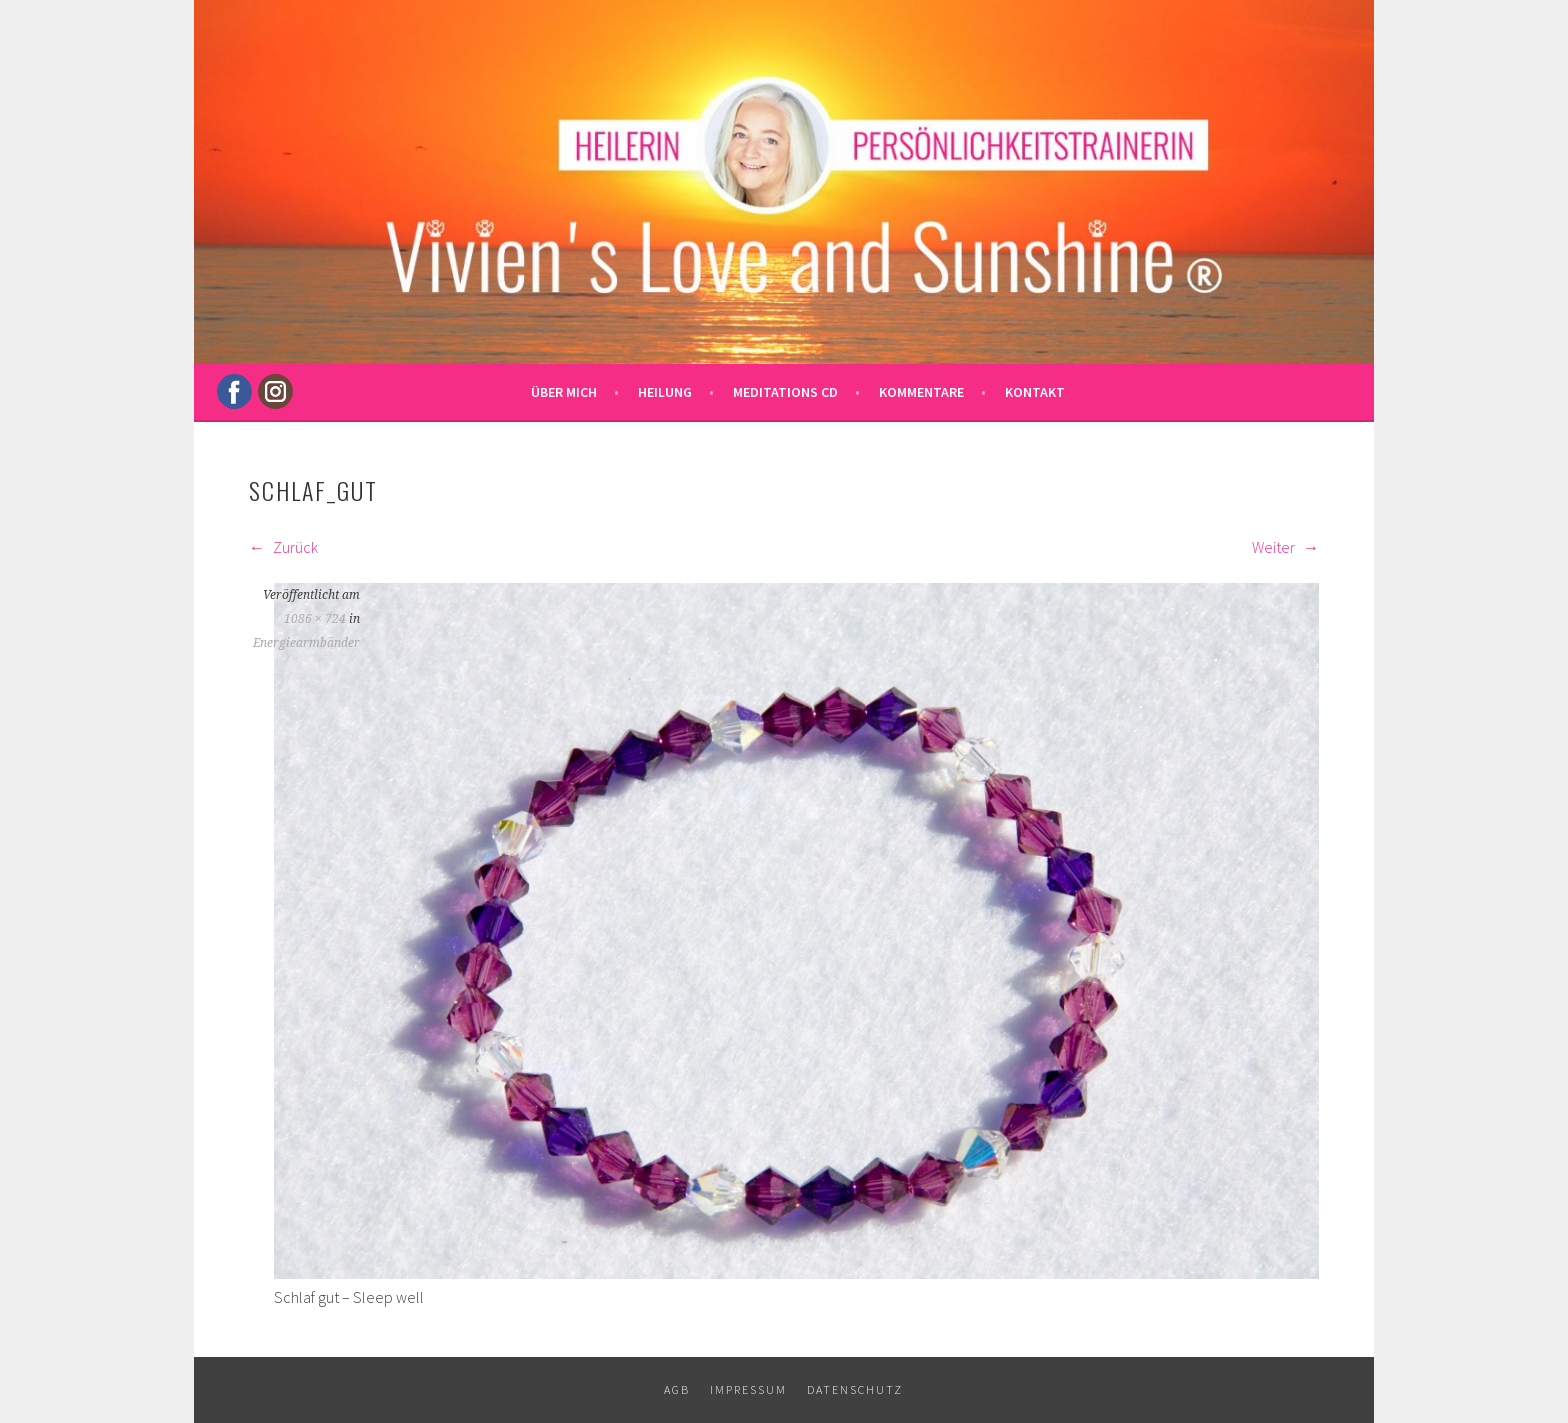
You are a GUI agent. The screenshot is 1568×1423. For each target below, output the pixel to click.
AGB (677, 1389)
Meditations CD (785, 392)
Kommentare (921, 392)
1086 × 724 (315, 619)
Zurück (283, 547)
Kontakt (1035, 392)
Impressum (748, 1389)
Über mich (564, 392)
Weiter (1285, 547)
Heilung (665, 392)
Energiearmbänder (306, 643)
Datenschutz (855, 1389)
